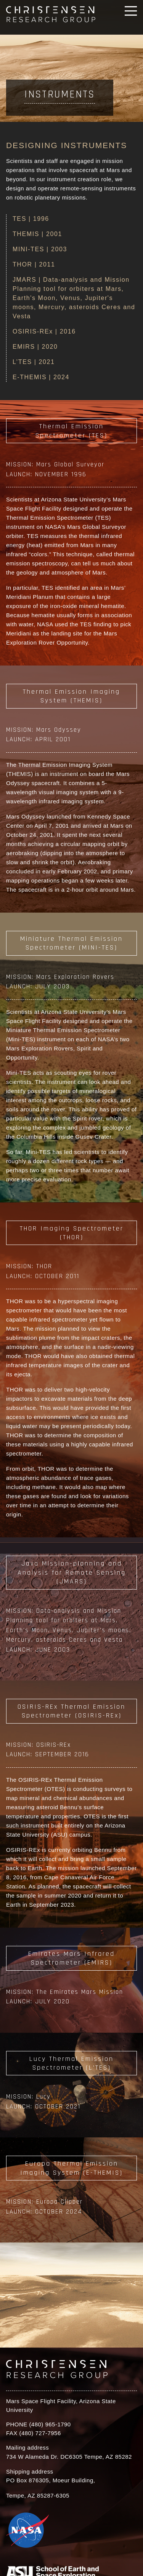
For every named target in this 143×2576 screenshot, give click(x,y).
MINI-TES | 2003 (40, 249)
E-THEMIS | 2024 (41, 377)
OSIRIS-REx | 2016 (44, 331)
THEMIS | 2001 (37, 234)
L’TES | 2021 (34, 362)
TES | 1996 (31, 218)
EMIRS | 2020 (35, 346)
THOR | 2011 (34, 264)
